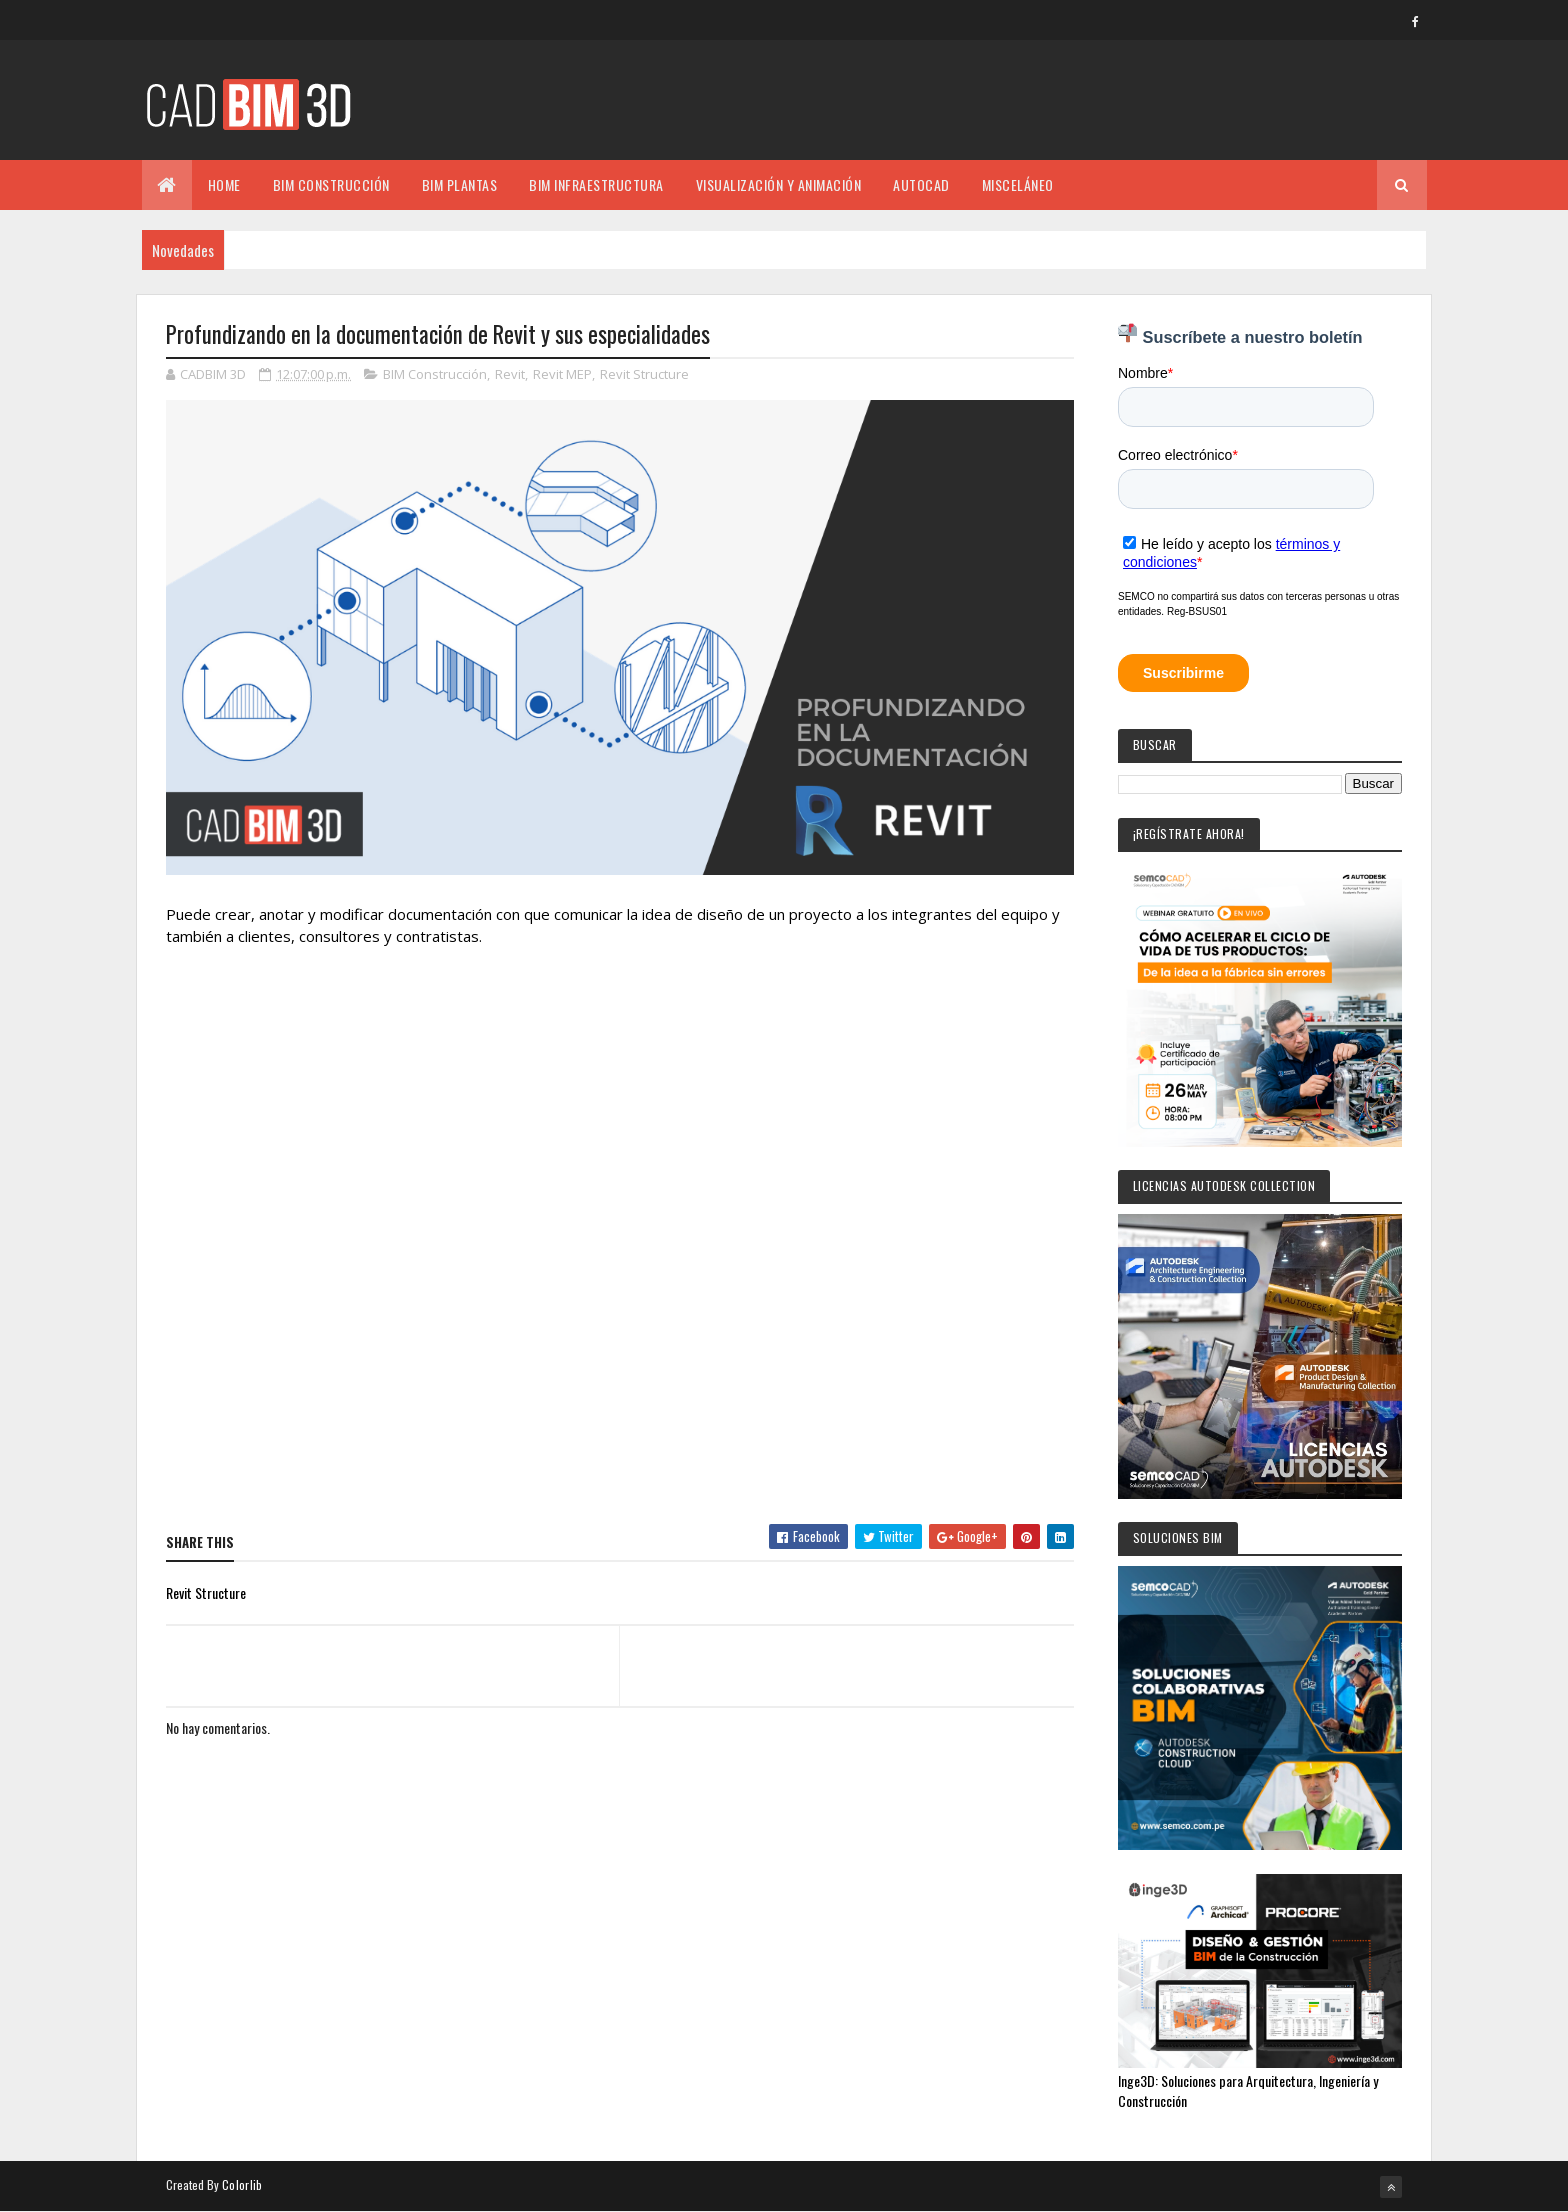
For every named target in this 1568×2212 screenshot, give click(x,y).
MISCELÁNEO (1018, 184)
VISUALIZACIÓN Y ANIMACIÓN (779, 184)
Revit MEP (562, 374)
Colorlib (242, 2184)
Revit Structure (644, 374)
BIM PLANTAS (460, 184)
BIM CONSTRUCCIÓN (331, 184)
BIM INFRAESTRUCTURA (596, 184)
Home (224, 184)
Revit (510, 374)
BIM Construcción (435, 374)
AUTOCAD (921, 184)
